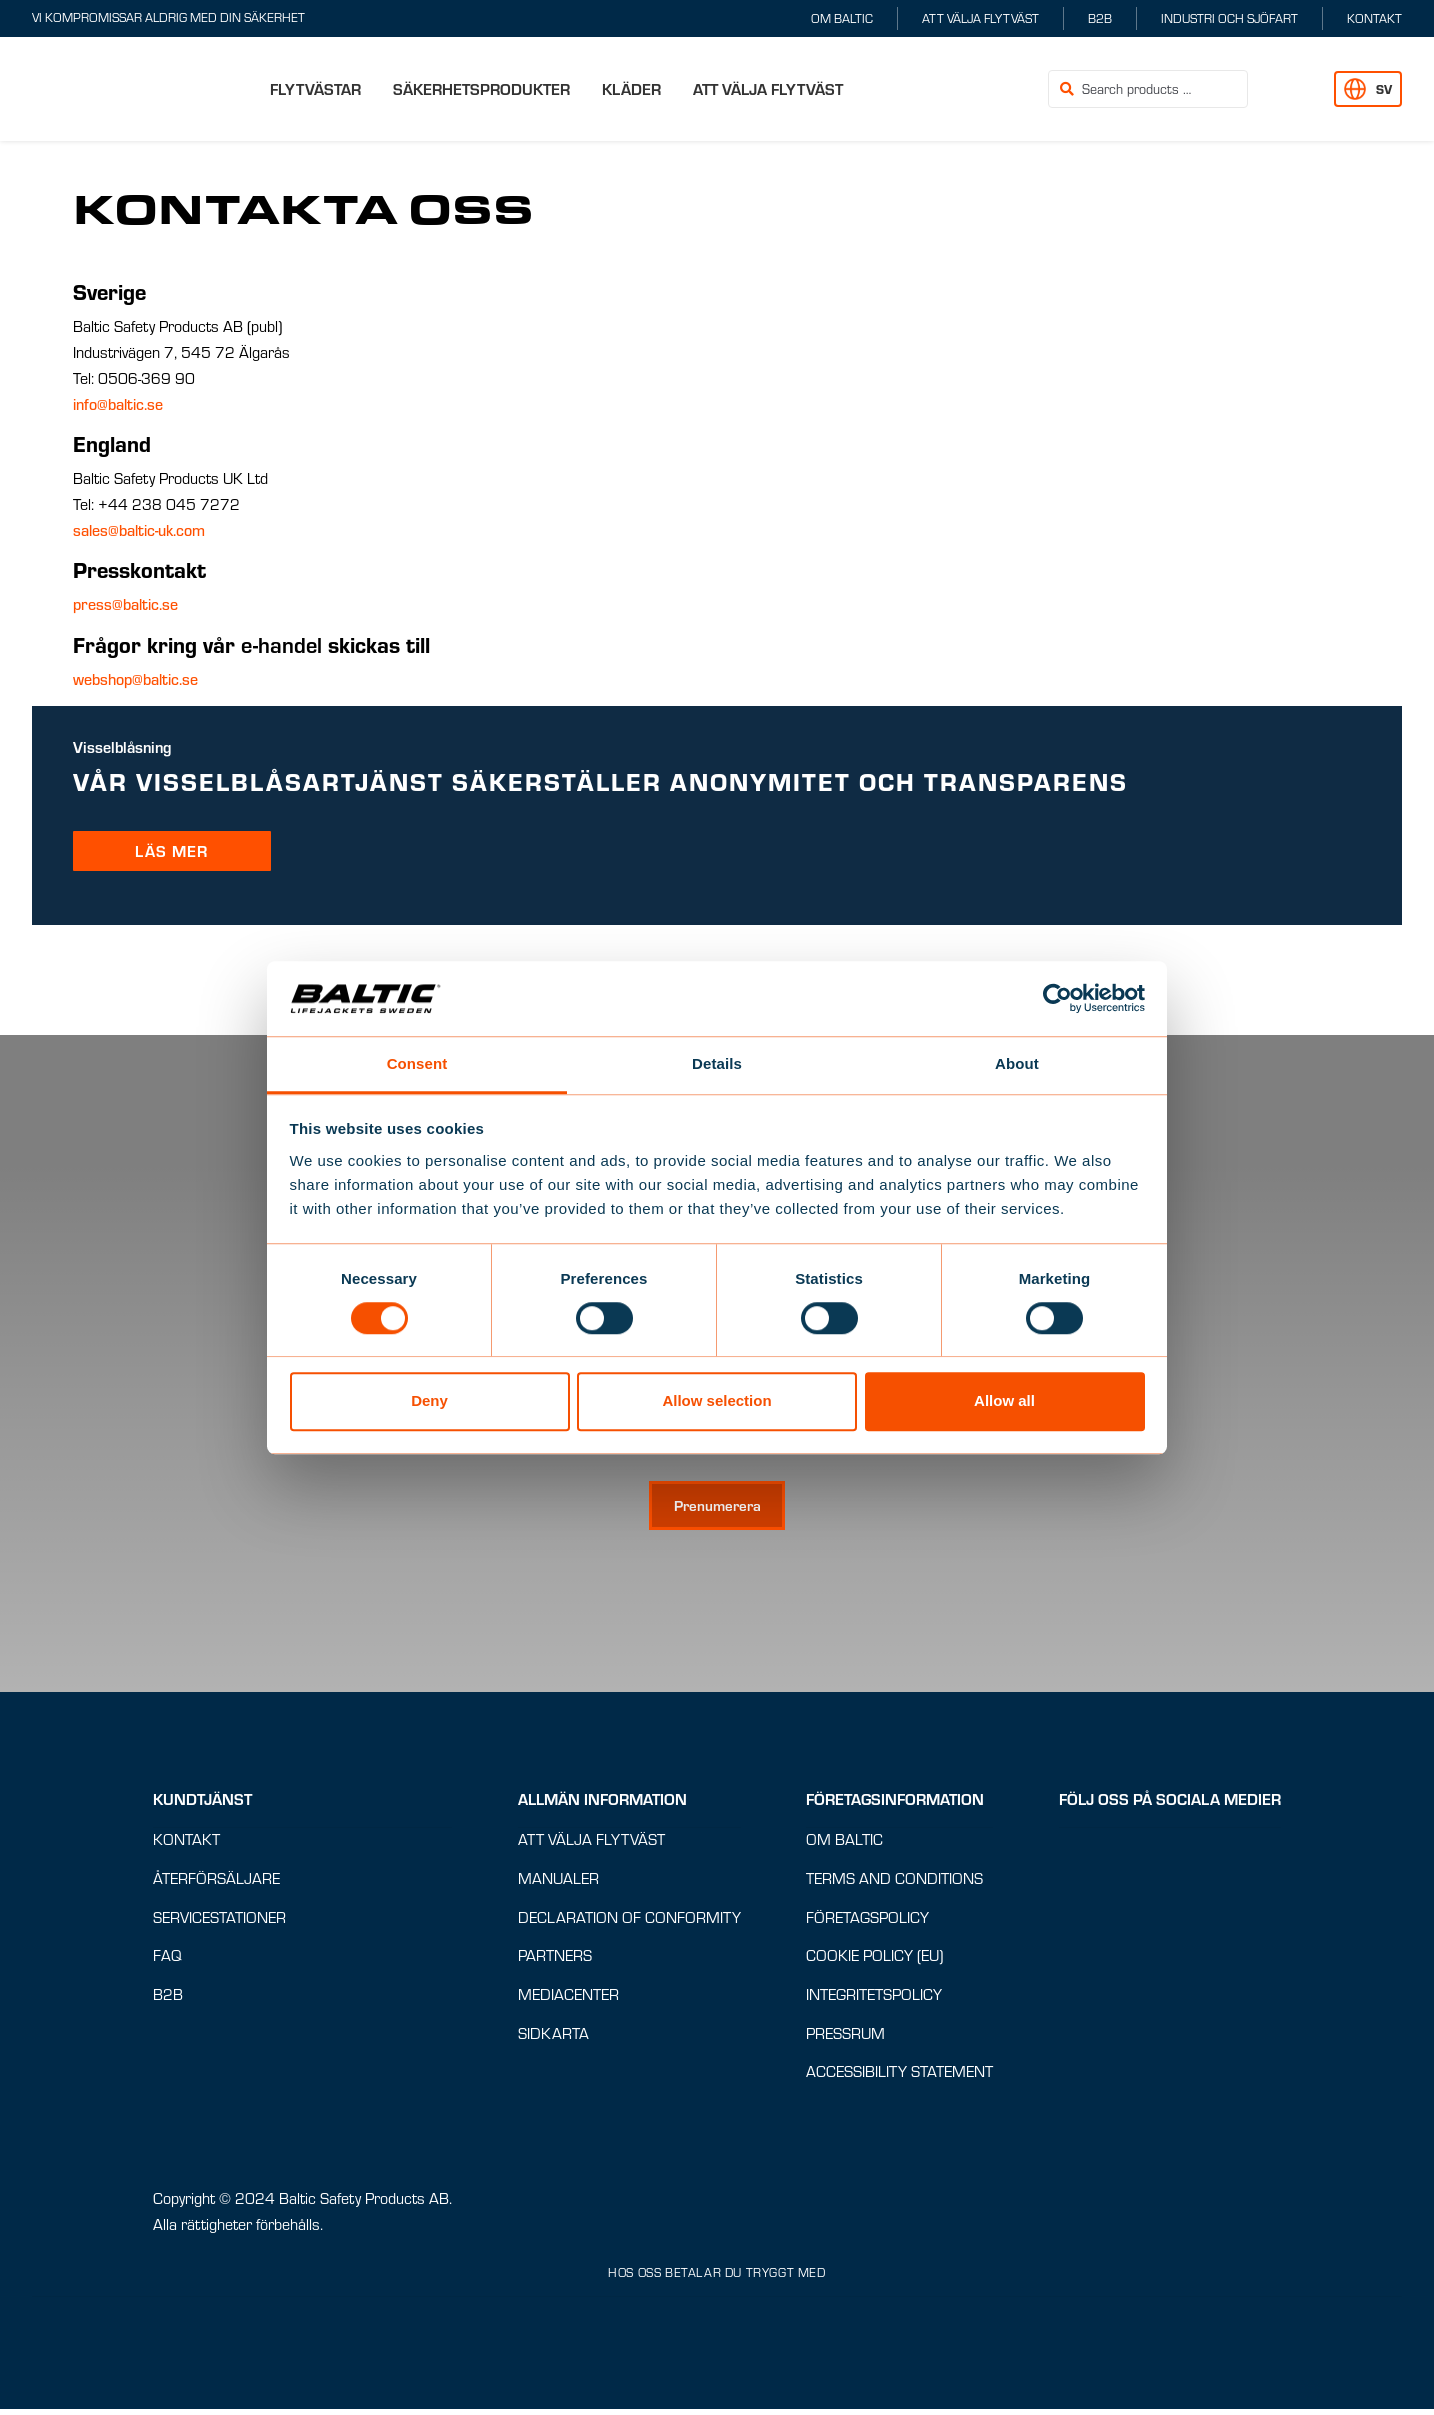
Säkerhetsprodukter (481, 88)
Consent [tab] (417, 1063)
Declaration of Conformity (629, 1921)
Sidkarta (553, 2037)
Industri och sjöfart (1229, 18)
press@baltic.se (125, 604)
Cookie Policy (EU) (874, 1960)
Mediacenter (568, 1999)
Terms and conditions (894, 1883)
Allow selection (716, 1400)
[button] (1291, 89)
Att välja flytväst (980, 18)
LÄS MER (171, 850)
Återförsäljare (216, 1883)
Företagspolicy (867, 1921)
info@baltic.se (118, 404)
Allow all (1004, 1400)
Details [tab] (717, 1063)
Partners (555, 1960)
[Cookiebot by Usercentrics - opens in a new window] (1057, 998)
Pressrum (845, 2037)
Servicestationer (219, 1921)
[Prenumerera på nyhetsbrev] (716, 1510)
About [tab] (1017, 1063)
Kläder (631, 88)
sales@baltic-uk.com (139, 530)
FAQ (167, 1960)
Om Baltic (842, 18)
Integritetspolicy (874, 1999)
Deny (429, 1400)
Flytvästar (315, 88)
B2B (1100, 18)
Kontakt (1374, 18)
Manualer (558, 1883)
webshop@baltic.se (135, 679)
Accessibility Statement (899, 2076)
